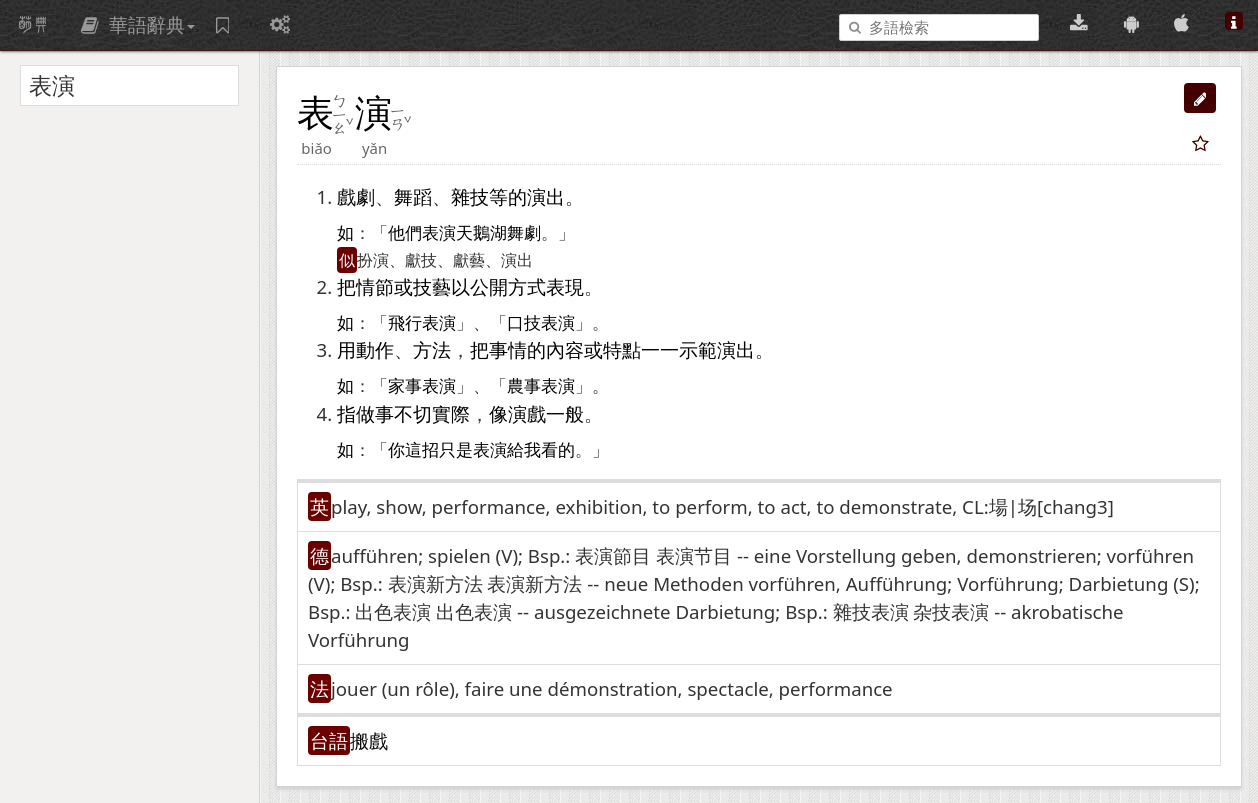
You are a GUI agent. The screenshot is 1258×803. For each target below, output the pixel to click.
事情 (508, 349)
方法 (432, 349)
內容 (565, 349)
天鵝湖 (481, 233)
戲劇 (356, 196)
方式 (527, 286)
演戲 (527, 413)
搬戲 (369, 740)
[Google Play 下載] (1134, 23)
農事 (524, 386)
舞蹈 (413, 196)
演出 (546, 196)
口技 (524, 323)
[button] (1200, 98)
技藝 (432, 286)
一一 (660, 349)
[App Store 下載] (1184, 23)
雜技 (470, 196)
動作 (375, 349)
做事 (375, 413)
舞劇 (524, 233)
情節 (375, 286)
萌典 (33, 25)
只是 (456, 450)
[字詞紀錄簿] (225, 25)
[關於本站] (1234, 23)
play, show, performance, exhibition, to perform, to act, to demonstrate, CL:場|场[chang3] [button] (722, 506)
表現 (565, 286)
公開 (489, 286)
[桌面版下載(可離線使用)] (1081, 23)
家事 (405, 386)
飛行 (405, 323)
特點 (622, 349)
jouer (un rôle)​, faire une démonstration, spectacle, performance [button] (612, 688)
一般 (565, 413)
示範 (698, 349)
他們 (405, 233)
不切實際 (432, 413)
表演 (439, 233)
